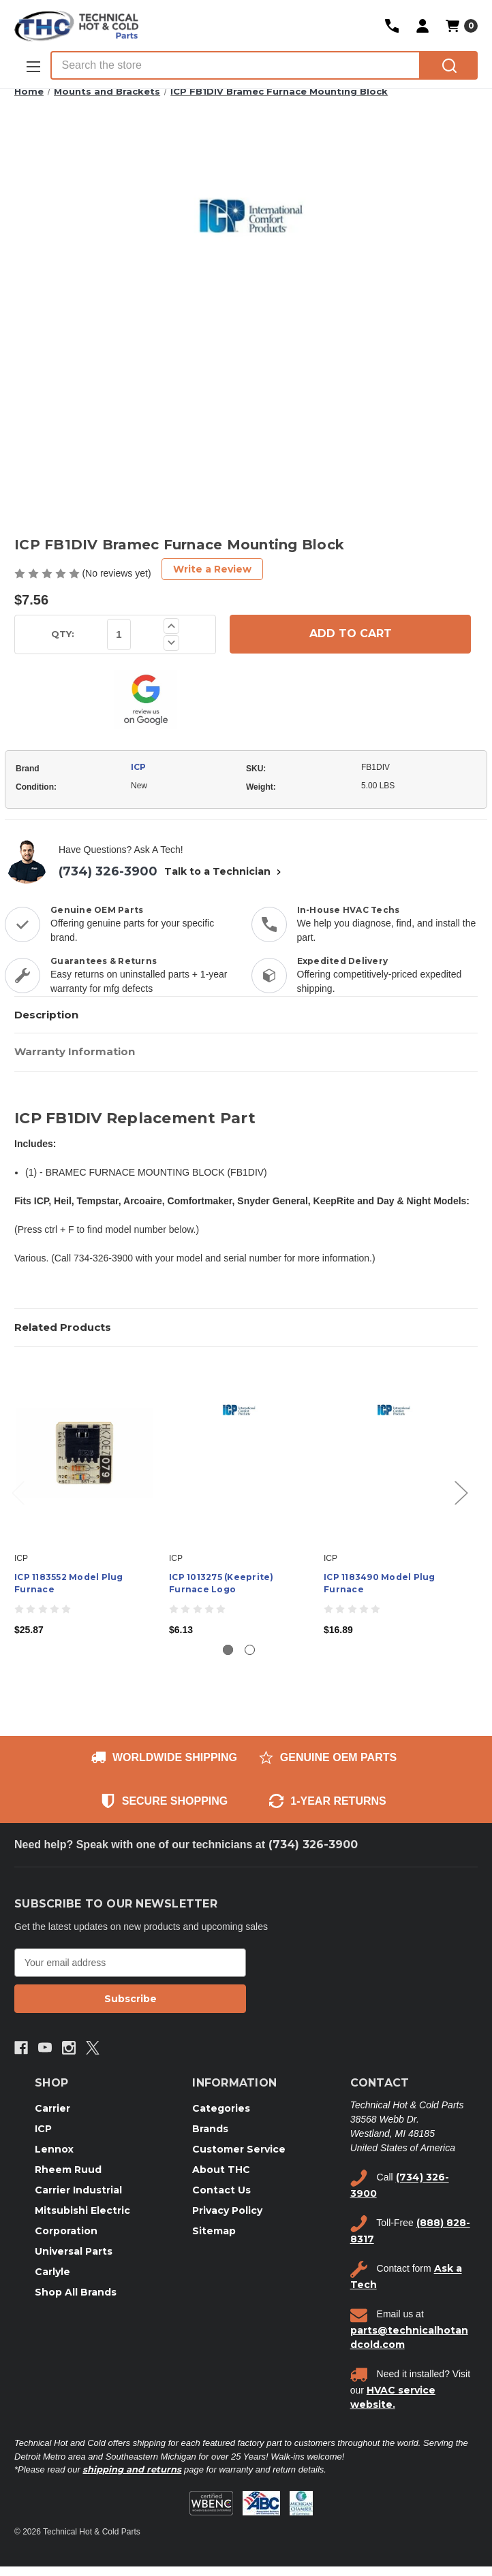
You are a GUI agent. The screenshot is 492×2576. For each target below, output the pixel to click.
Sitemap (214, 2231)
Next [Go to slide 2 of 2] (460, 1492)
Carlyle (52, 2272)
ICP (138, 767)
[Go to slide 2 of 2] (250, 1650)
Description (46, 1014)
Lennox (54, 2149)
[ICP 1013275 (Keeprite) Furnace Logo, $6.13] (239, 1453)
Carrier (52, 2108)
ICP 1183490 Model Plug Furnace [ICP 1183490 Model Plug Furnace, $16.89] (379, 1583)
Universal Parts (73, 2251)
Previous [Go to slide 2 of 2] (17, 1492)
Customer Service (239, 2149)
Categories (221, 2108)
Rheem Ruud (68, 2169)
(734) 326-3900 (108, 871)
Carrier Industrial (78, 2190)
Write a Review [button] (212, 569)
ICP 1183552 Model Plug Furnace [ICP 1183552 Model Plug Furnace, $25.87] (68, 1583)
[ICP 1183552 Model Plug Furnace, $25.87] (84, 1453)
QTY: (62, 633)
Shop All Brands (76, 2292)
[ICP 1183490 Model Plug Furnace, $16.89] (394, 1453)
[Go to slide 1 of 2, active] (228, 1650)
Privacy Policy (227, 2210)
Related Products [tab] (62, 1327)
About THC (221, 2169)
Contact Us (221, 2190)
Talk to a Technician (224, 871)
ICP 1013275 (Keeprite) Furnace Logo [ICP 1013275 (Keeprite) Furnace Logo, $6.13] (221, 1583)
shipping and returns (131, 2469)
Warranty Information (74, 1051)
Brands (210, 2129)
